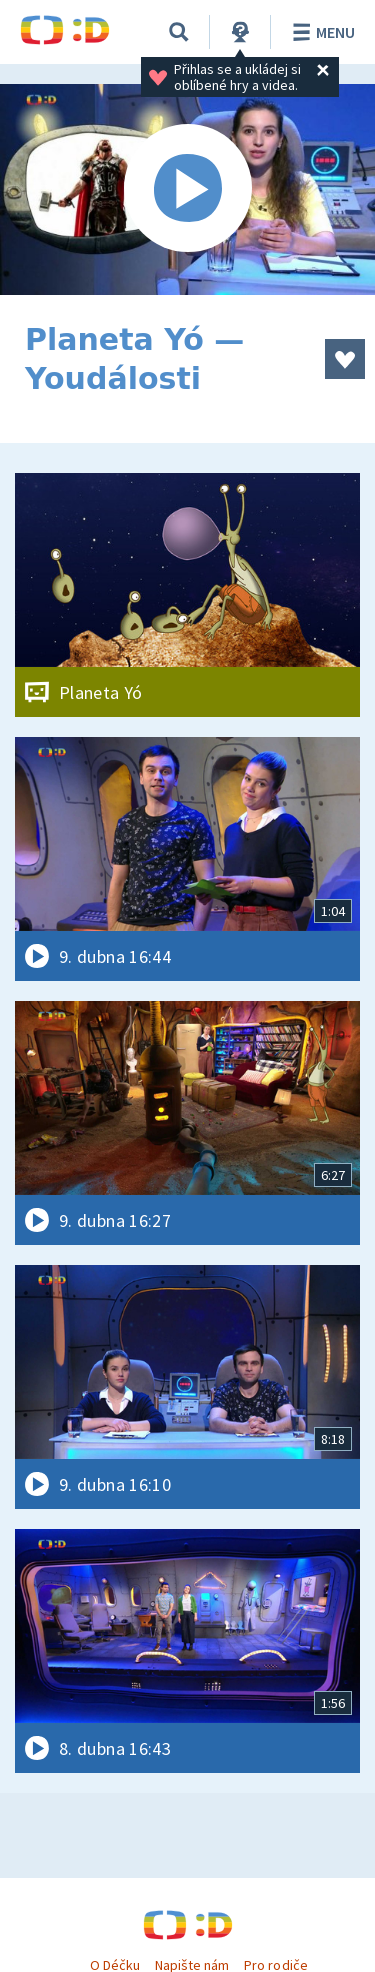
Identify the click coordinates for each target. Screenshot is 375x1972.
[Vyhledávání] (179, 32)
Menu (320, 32)
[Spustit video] (187, 189)
